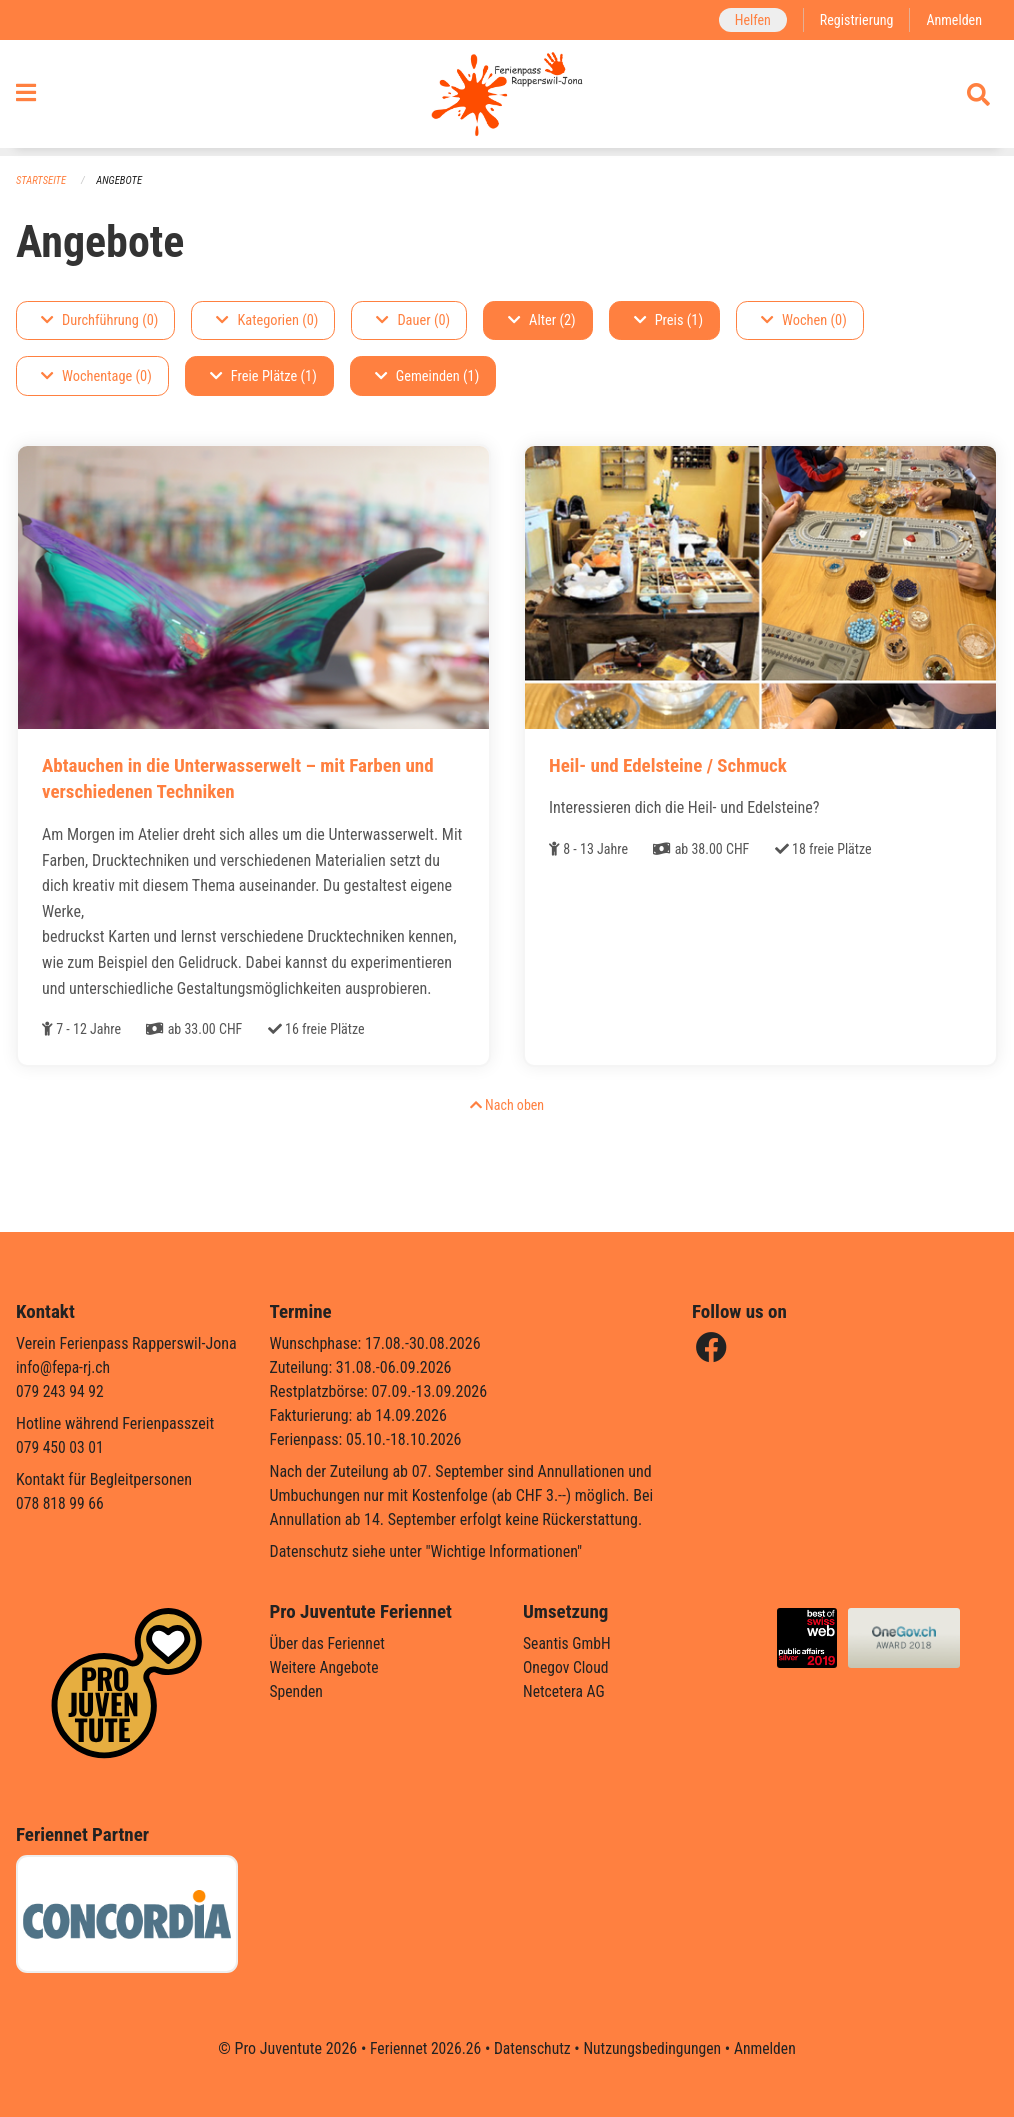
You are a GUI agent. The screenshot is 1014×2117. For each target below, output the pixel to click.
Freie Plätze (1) (263, 376)
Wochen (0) (804, 320)
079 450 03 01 (61, 1447)
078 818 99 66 (61, 1503)
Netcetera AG (565, 1691)
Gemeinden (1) (427, 376)
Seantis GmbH (568, 1643)
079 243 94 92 (61, 1391)
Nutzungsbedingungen (653, 2048)
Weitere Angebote (326, 1667)
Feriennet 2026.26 (422, 2048)
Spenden (297, 1691)
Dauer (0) (413, 320)
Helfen (748, 19)
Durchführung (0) (99, 320)
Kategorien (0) (267, 320)
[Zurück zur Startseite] (506, 98)
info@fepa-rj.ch (64, 1367)
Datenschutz (531, 2048)
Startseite (42, 180)
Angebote (121, 180)
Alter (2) (542, 320)
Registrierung (854, 19)
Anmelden (953, 19)
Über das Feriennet (329, 1643)
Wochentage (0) (96, 376)
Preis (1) (668, 320)
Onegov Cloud (567, 1667)
